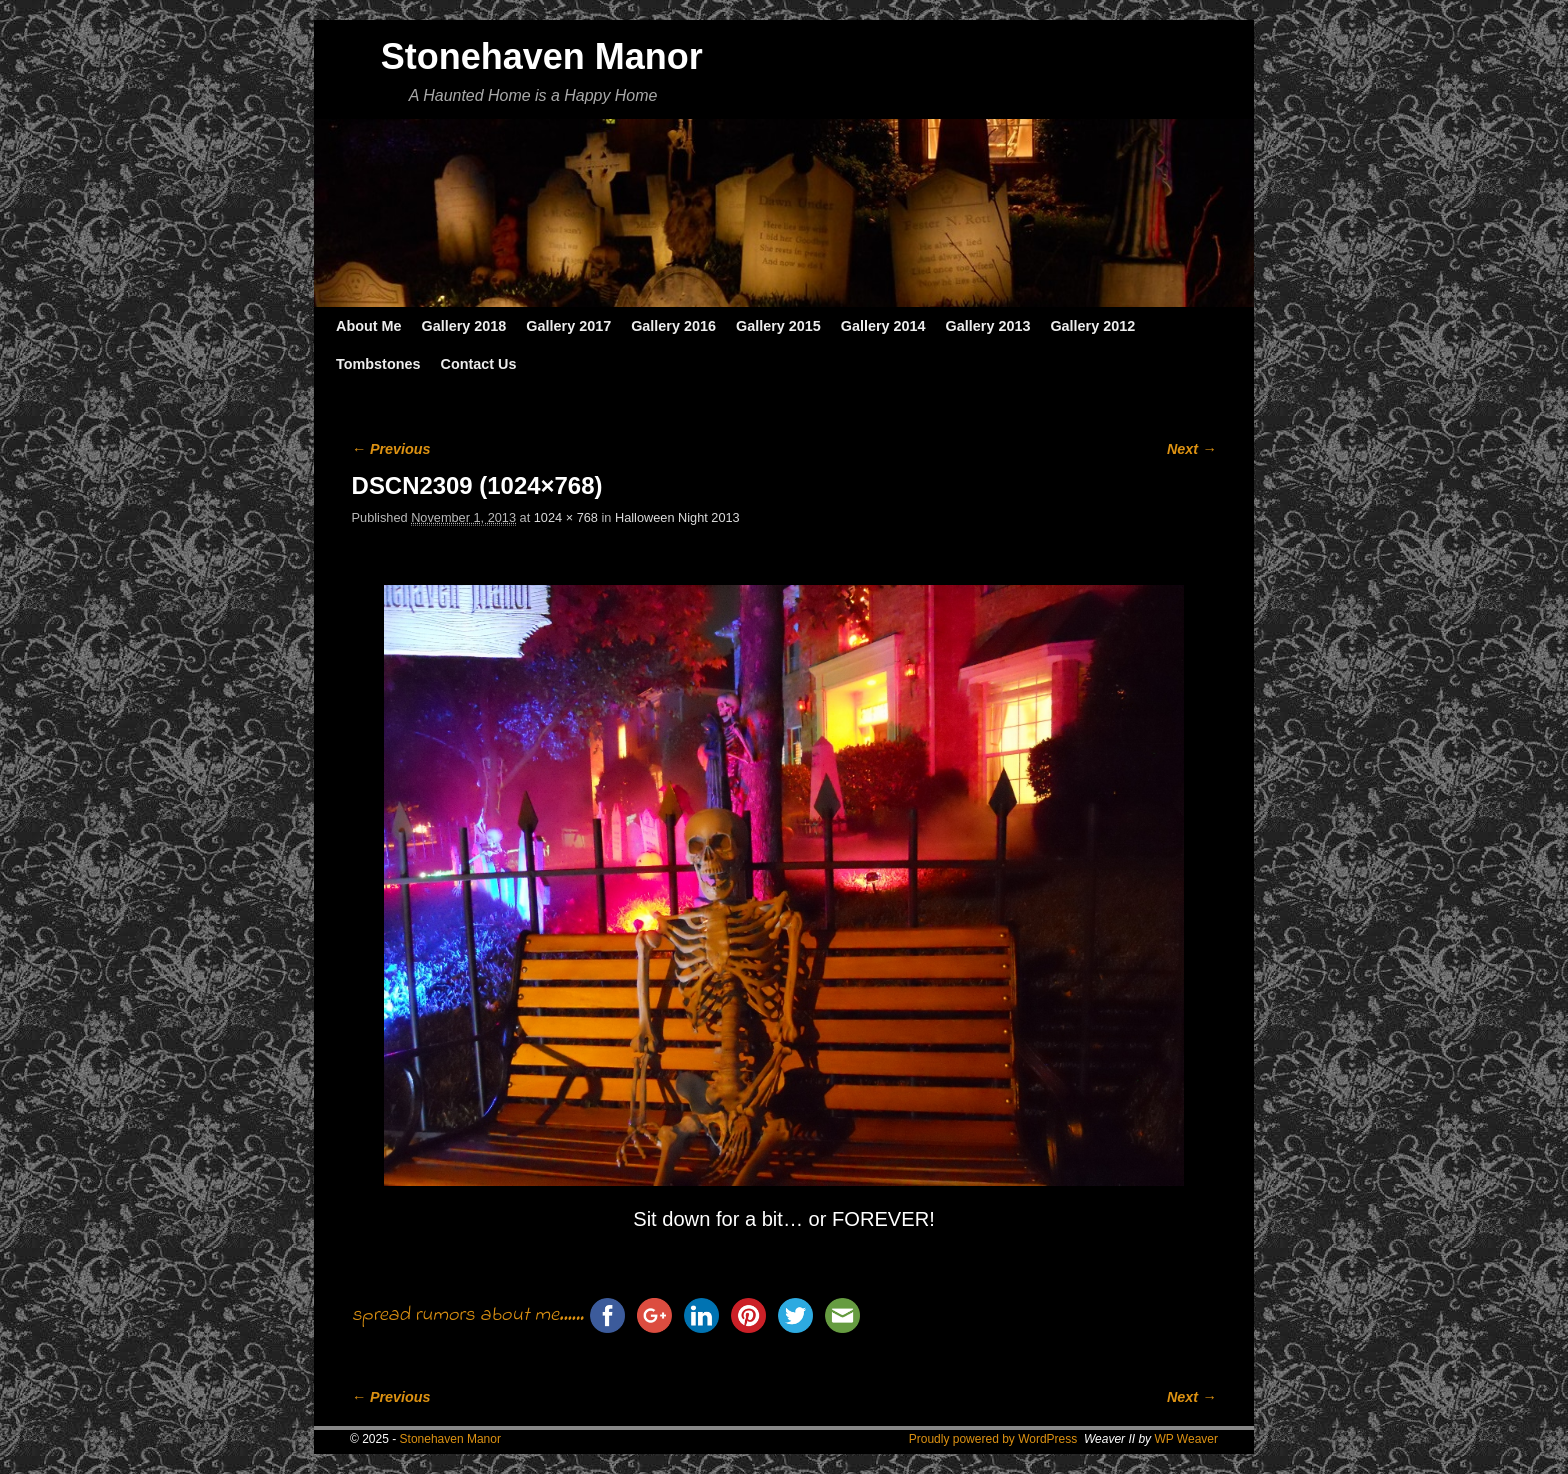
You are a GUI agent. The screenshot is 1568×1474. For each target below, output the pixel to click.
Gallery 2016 (673, 326)
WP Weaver (1186, 1439)
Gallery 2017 (568, 326)
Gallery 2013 (988, 326)
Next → (1191, 449)
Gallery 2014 (883, 326)
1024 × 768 (566, 517)
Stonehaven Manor (542, 56)
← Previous (391, 449)
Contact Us (478, 364)
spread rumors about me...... (468, 1315)
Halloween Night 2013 (677, 517)
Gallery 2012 (1092, 326)
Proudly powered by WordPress (993, 1439)
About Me (369, 326)
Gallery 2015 (778, 326)
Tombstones (378, 364)
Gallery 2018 (464, 326)
